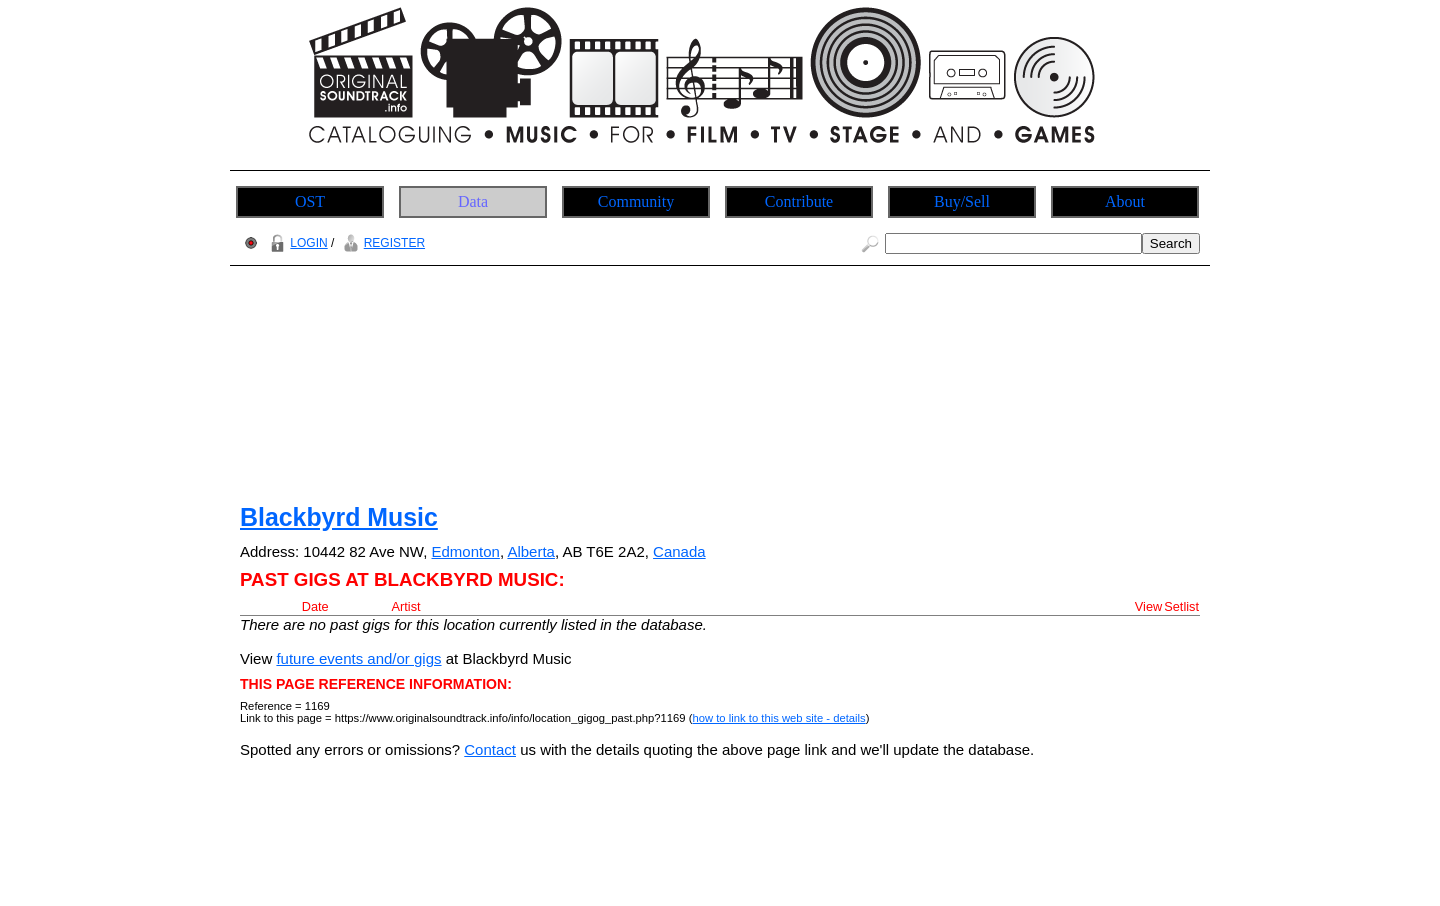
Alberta (531, 551)
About (1125, 201)
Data (473, 201)
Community (636, 201)
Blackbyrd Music (339, 517)
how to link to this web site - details (778, 718)
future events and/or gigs (358, 658)
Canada (679, 551)
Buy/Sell (962, 201)
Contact (490, 749)
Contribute (799, 201)
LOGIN (296, 243)
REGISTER (381, 243)
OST (310, 201)
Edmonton (466, 551)
